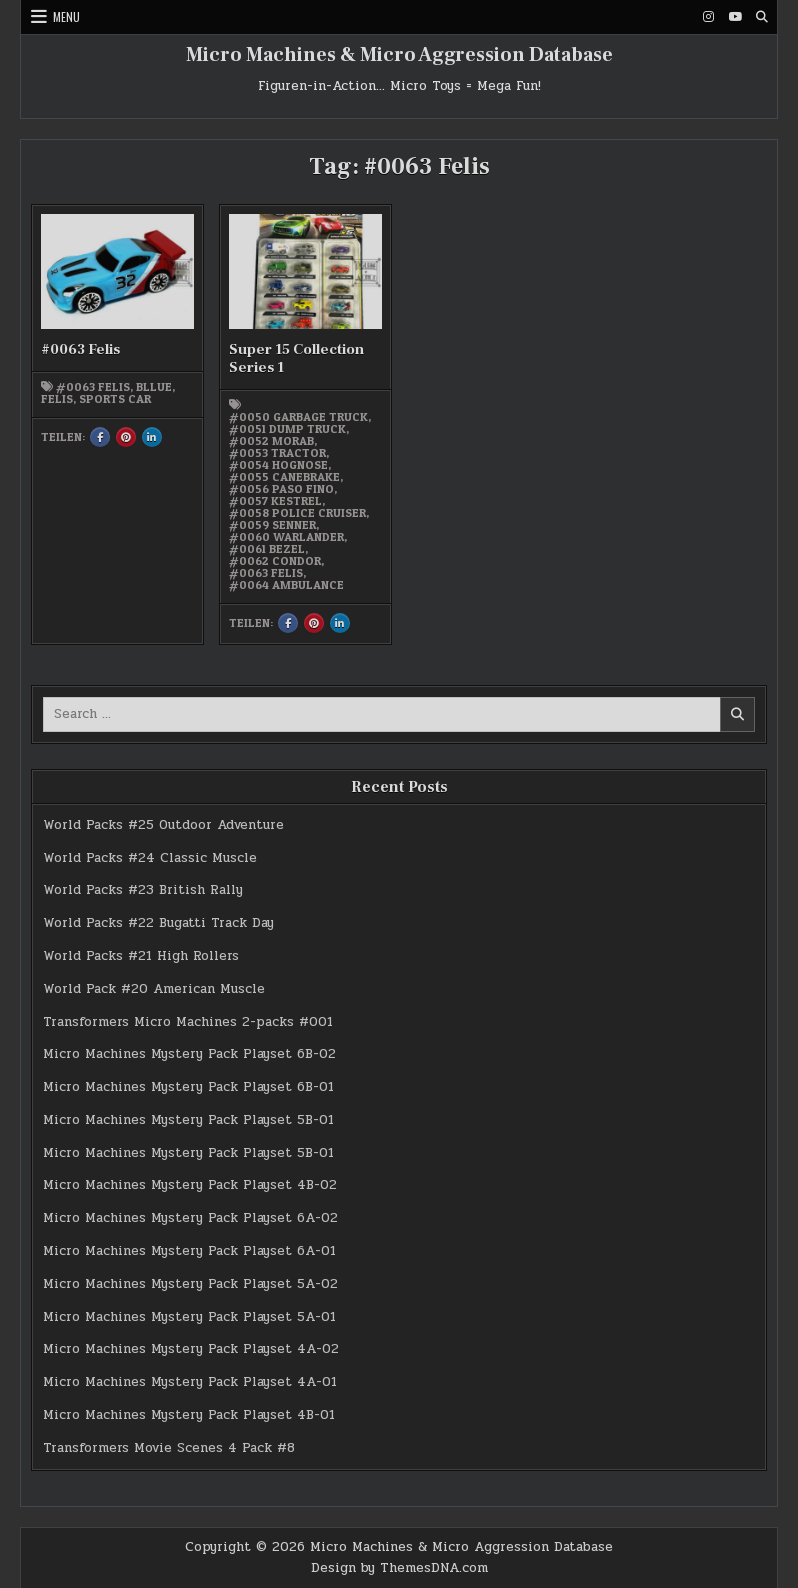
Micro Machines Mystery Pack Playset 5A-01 (189, 1317)
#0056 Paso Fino (281, 489)
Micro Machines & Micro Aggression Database (399, 55)
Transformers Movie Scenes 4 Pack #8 (169, 1448)
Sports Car (115, 399)
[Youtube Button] (735, 17)
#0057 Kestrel (275, 501)
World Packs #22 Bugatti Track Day (158, 923)
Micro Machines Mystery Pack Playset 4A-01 (190, 1382)
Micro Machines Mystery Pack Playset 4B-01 (189, 1415)
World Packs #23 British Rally (143, 890)
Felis (57, 399)
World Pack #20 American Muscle (154, 989)
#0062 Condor (275, 561)
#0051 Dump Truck (287, 429)
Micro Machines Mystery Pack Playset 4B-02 (190, 1185)
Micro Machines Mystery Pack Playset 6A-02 (190, 1218)
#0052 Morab (271, 441)
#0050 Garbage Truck (298, 417)
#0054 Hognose (278, 465)
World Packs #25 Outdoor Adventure (163, 825)
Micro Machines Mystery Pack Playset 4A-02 (191, 1349)
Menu (66, 16)
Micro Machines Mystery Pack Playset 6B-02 (189, 1054)
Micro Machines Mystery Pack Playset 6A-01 (189, 1251)
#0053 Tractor (277, 453)
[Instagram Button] (708, 17)
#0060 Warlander (286, 537)
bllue (154, 387)
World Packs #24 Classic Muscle (150, 858)
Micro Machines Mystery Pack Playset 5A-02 (190, 1284)
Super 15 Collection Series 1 (296, 358)
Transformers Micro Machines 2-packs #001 (188, 1022)
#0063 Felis (80, 349)
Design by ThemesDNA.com (399, 1568)
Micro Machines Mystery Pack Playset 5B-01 (188, 1120)
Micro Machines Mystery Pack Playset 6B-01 (188, 1087)
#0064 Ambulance (286, 585)
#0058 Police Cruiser (297, 513)
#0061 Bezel (267, 549)
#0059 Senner (272, 525)
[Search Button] (762, 17)
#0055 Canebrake (284, 477)
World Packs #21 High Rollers (141, 956)
